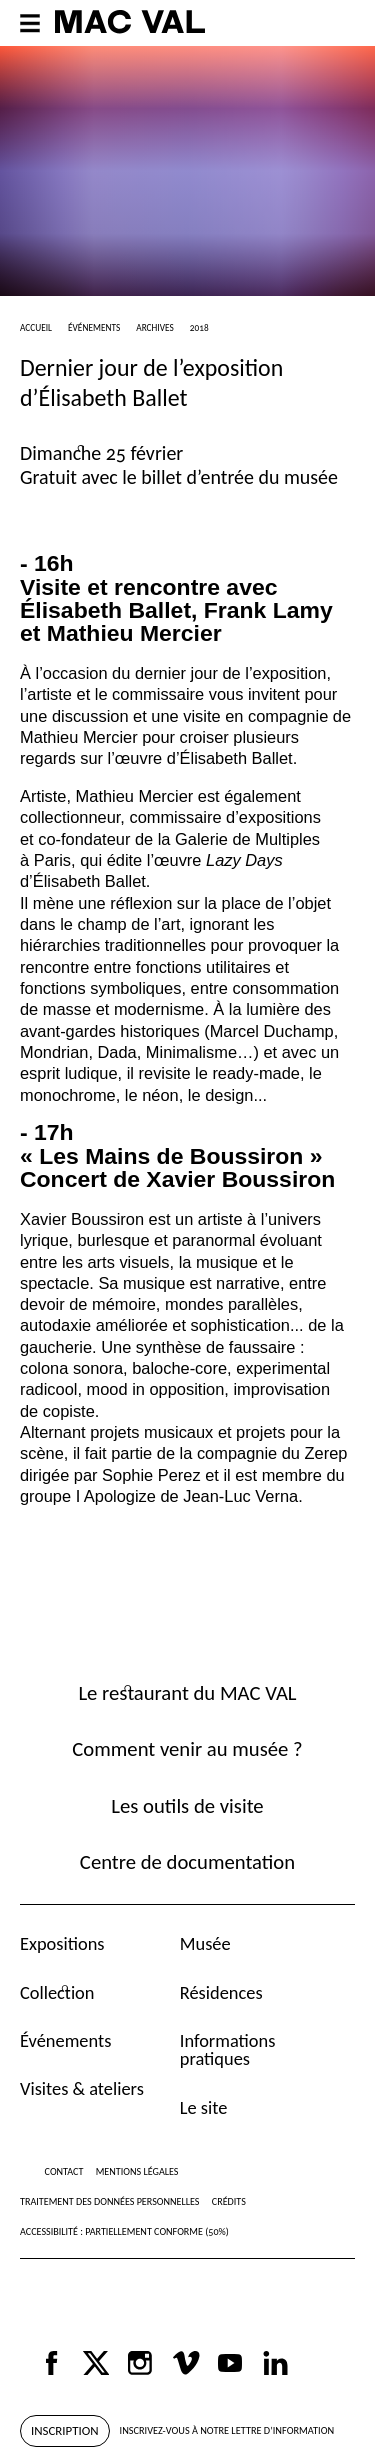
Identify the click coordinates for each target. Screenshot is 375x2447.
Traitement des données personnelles (109, 2201)
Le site (204, 2107)
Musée (205, 1943)
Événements (65, 2040)
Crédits (229, 2201)
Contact (64, 2171)
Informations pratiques (228, 2049)
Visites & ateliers (82, 2088)
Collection (57, 1992)
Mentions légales (137, 2171)
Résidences (221, 1992)
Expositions (62, 1943)
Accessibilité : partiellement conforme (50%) (124, 2231)
